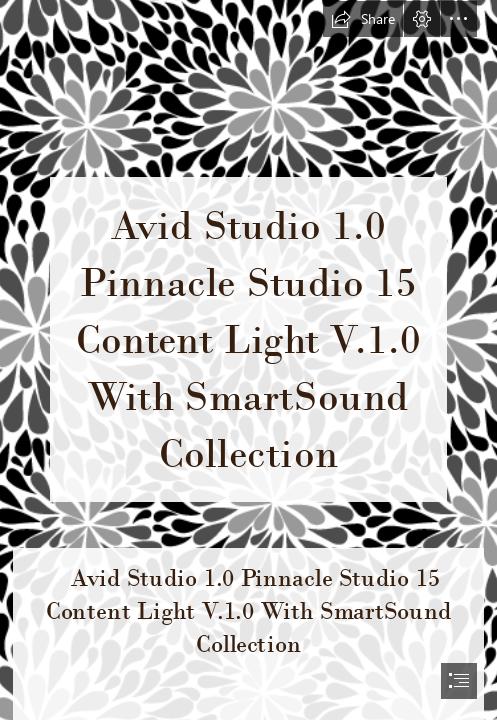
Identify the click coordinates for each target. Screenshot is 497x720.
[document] (248, 360)
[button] (363, 19)
